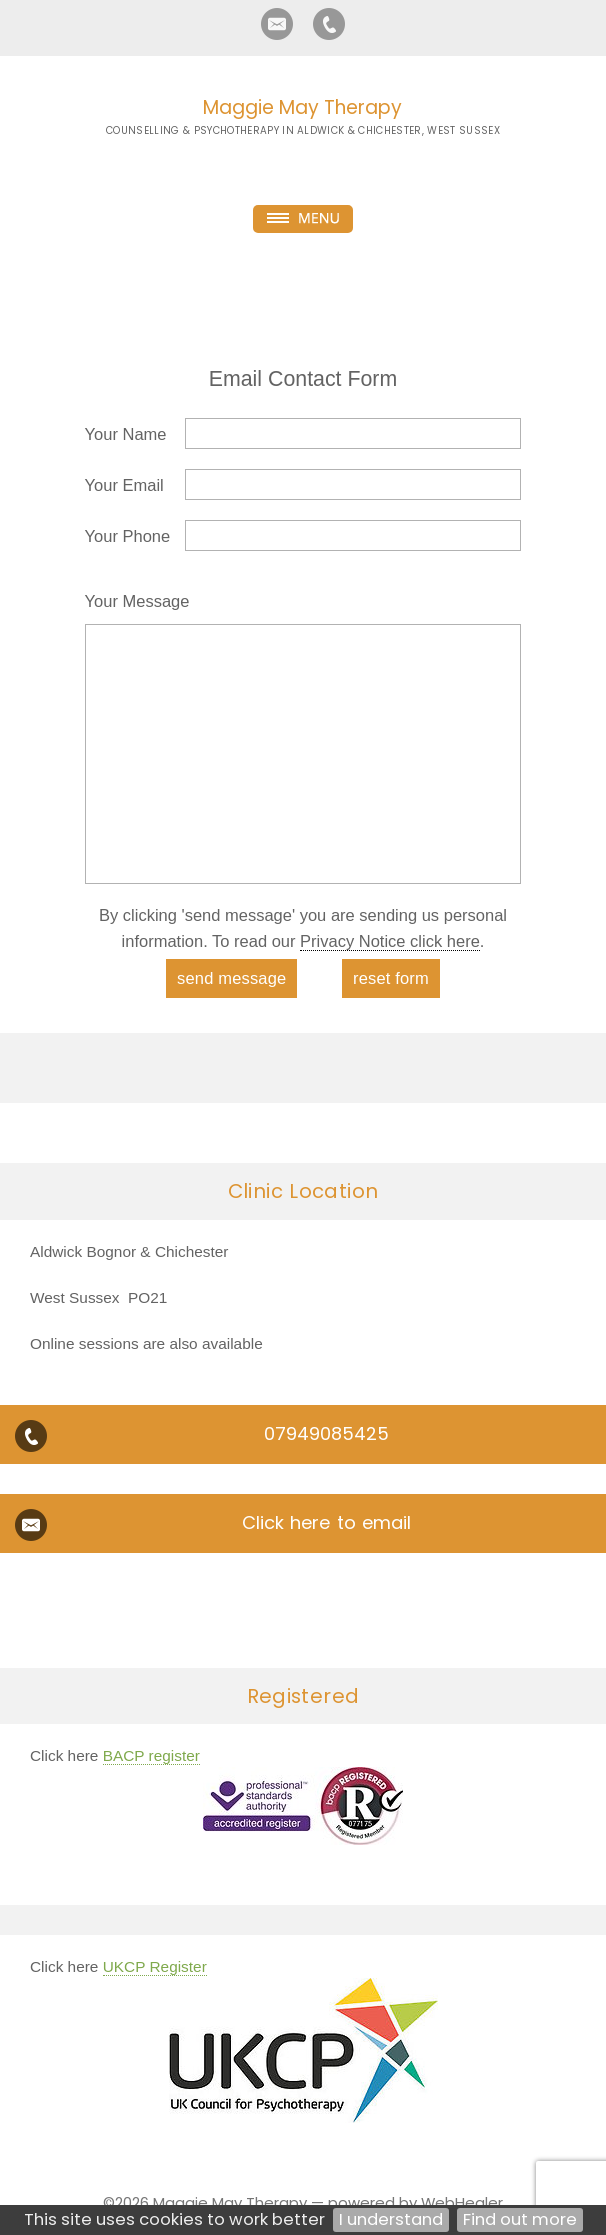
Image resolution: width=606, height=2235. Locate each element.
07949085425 (327, 1433)
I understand (391, 2219)
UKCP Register (155, 1966)
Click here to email (327, 1522)
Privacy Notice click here (390, 941)
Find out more (520, 2219)
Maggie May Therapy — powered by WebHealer (328, 2202)
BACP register (151, 1755)
